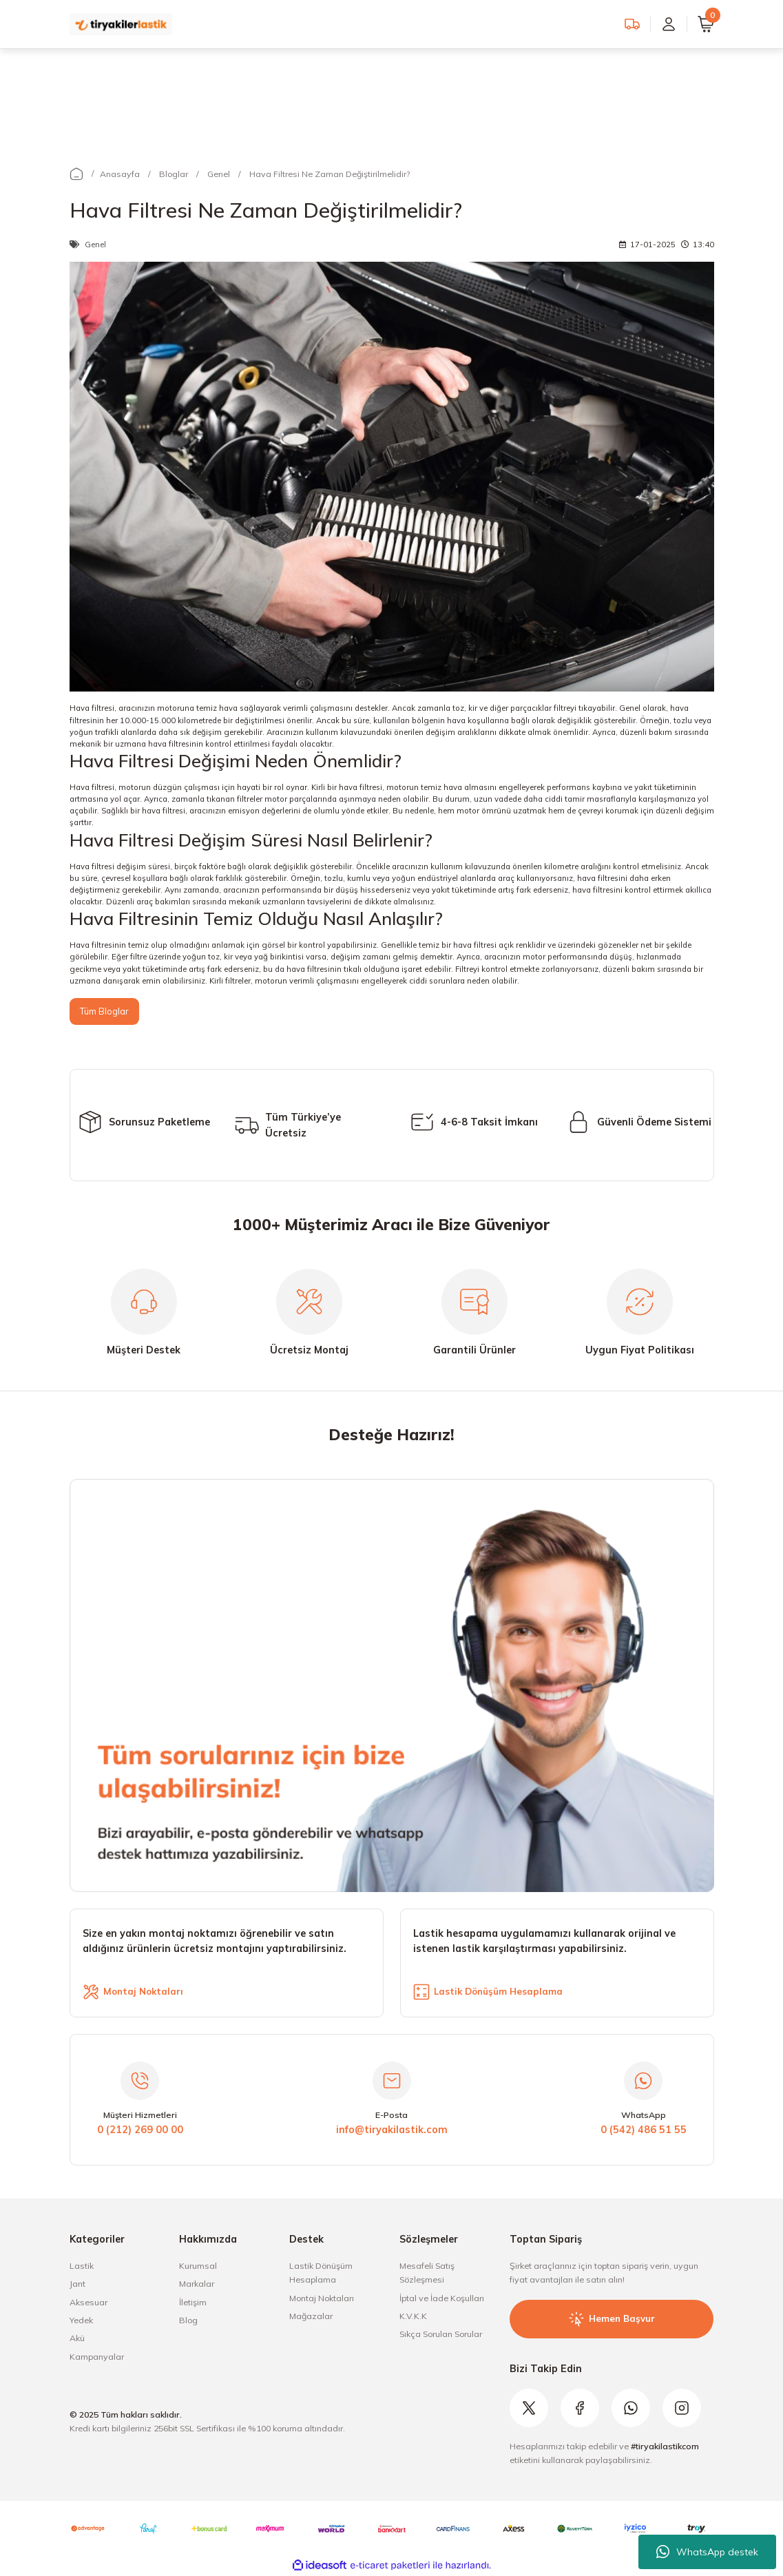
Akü (77, 2339)
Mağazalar (311, 2317)
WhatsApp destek (707, 2551)
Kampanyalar (97, 2357)
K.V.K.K (413, 2317)
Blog (188, 2321)
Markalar (196, 2284)
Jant (77, 2284)
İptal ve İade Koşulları (441, 2299)
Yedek (81, 2321)
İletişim (193, 2303)
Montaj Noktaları (321, 2299)
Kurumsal (198, 2266)
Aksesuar (88, 2303)
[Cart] (706, 24)
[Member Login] (668, 24)
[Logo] (121, 23)
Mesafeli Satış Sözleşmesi (427, 2273)
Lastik (82, 2266)
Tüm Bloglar (105, 1011)
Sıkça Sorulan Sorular (440, 2334)
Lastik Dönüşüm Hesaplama (321, 2273)
